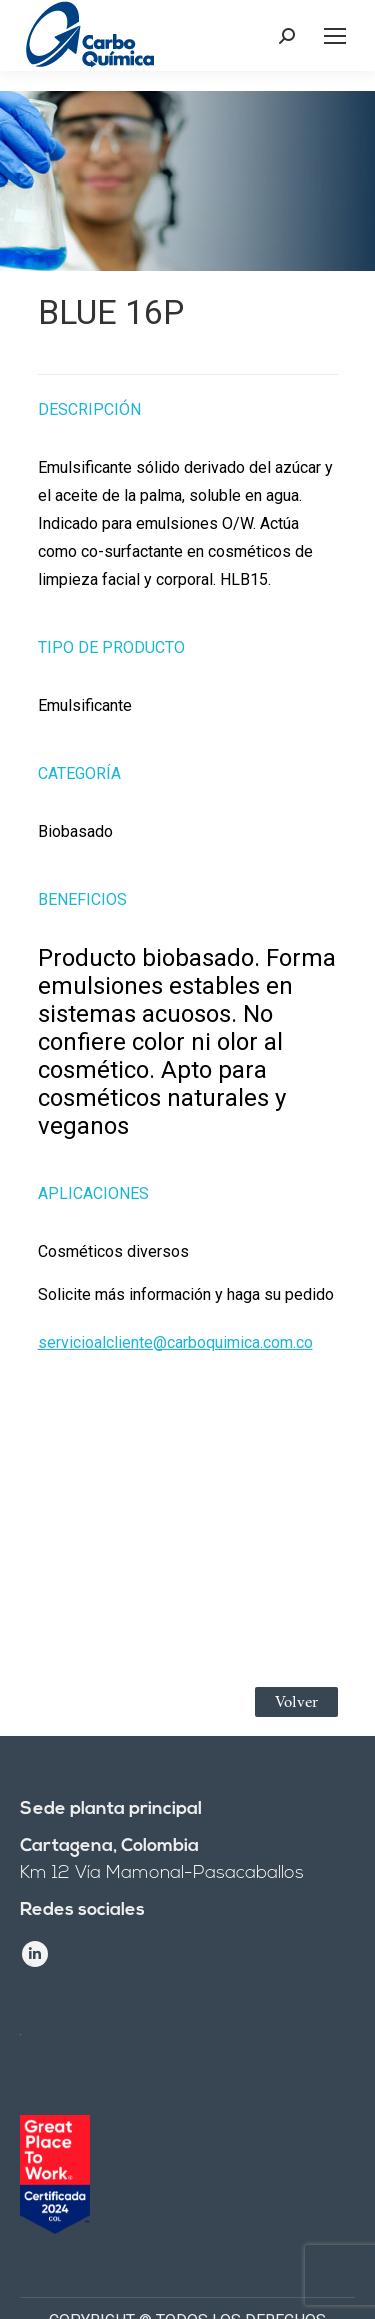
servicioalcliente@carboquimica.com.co (175, 1342)
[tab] (188, 399)
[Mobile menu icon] (335, 36)
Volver (296, 1702)
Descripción (89, 409)
